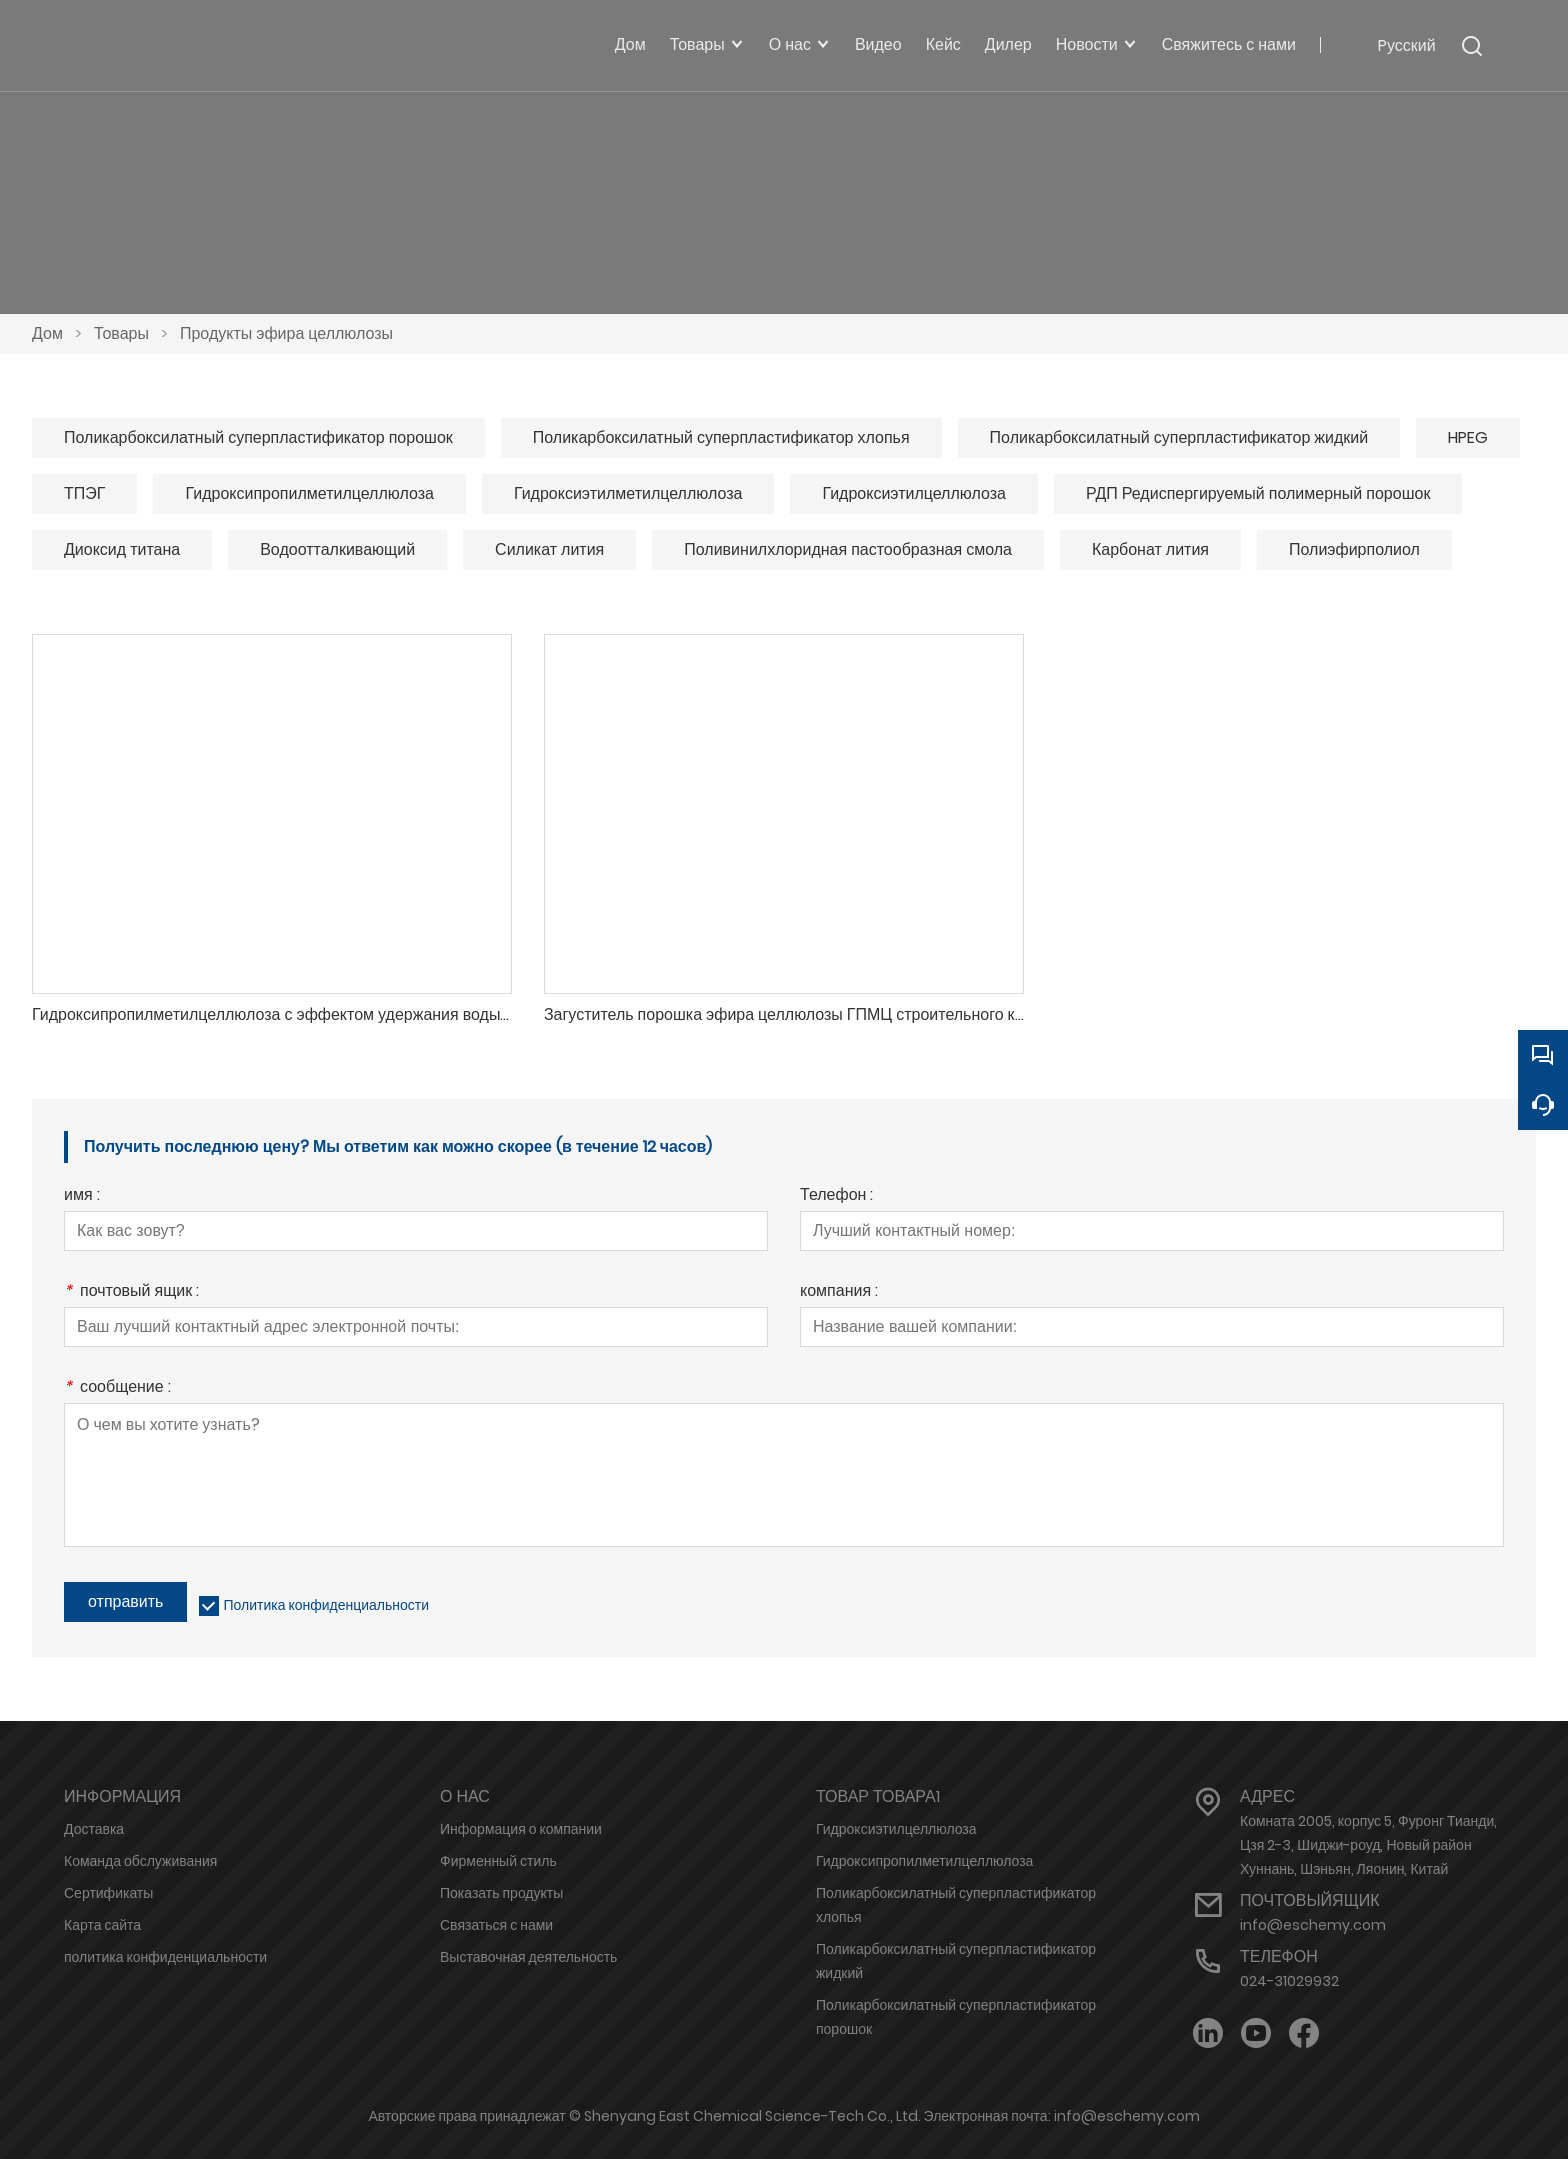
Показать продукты (501, 1893)
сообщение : (117, 1388)
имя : (82, 1196)
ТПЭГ (84, 493)
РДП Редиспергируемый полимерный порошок (1258, 493)
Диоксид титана (122, 549)
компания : (839, 1292)
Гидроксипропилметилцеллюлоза (309, 493)
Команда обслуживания (140, 1861)
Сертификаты (108, 1893)
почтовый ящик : (131, 1292)
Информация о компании (521, 1829)
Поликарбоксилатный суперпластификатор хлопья (721, 437)
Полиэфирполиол (1354, 549)
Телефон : (836, 1196)
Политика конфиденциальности (326, 1605)
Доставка (94, 1829)
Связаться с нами (496, 1925)
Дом (47, 333)
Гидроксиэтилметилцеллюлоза (628, 493)
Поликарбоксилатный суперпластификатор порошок (258, 437)
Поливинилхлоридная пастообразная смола (848, 549)
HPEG (1468, 437)
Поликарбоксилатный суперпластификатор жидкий (1179, 437)
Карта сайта (102, 1925)
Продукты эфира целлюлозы (286, 333)
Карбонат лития (1150, 549)
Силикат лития (549, 549)
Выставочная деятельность (528, 1957)
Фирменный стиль (498, 1861)
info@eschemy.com (1313, 1925)
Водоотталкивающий (337, 549)
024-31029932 (1289, 1981)
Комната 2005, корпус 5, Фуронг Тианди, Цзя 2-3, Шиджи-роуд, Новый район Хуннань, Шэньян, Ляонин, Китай (1368, 1845)
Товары (121, 333)
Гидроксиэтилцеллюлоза (914, 493)
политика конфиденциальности (165, 1957)
